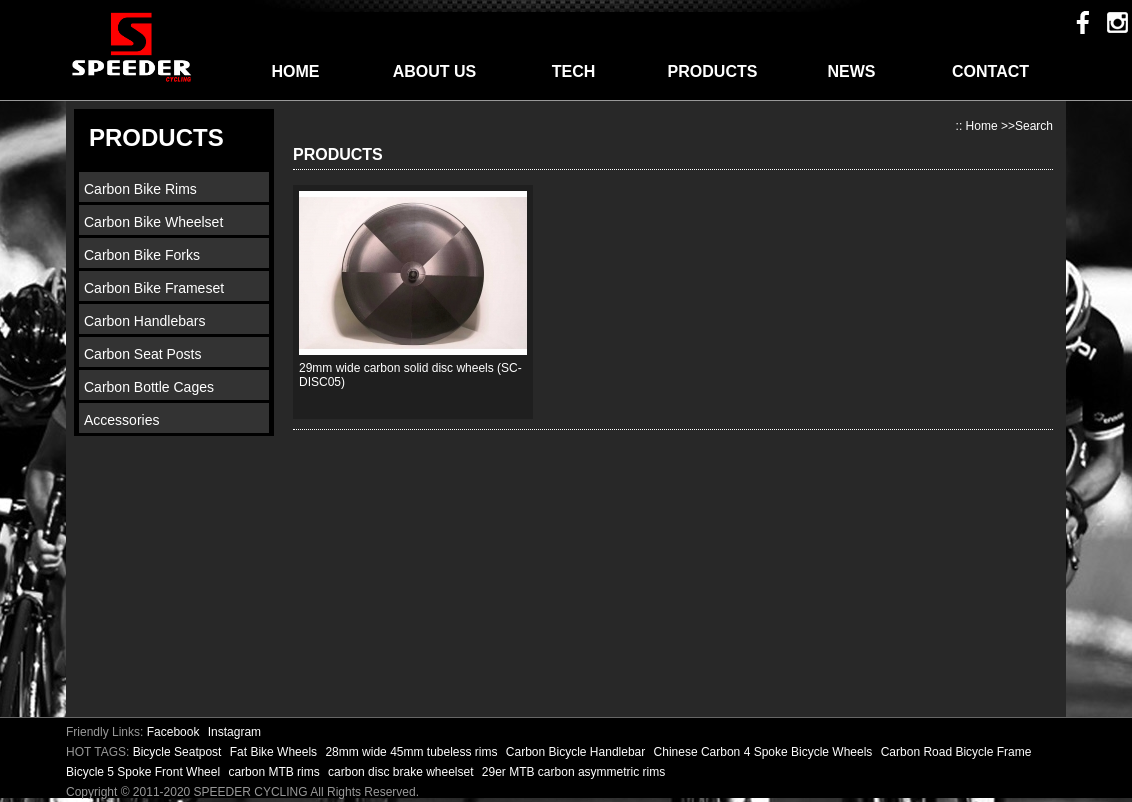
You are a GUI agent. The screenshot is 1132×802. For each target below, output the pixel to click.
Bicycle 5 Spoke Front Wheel (144, 772)
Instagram (234, 732)
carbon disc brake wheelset (402, 772)
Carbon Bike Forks (142, 255)
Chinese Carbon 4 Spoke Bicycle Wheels (765, 752)
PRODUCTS (713, 71)
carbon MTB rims (275, 772)
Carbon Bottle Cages (149, 387)
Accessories (121, 420)
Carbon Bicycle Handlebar (577, 752)
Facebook (173, 732)
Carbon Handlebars (144, 321)
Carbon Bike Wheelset (153, 222)
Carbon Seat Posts (143, 354)
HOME (296, 71)
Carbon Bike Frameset (154, 288)
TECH (574, 71)
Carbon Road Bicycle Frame (956, 752)
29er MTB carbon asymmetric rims (573, 772)
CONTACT (990, 71)
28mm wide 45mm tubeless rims (412, 752)
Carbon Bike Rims (140, 189)
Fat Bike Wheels (275, 752)
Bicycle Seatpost (179, 752)
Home (982, 126)
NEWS (852, 71)
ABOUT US (435, 71)
